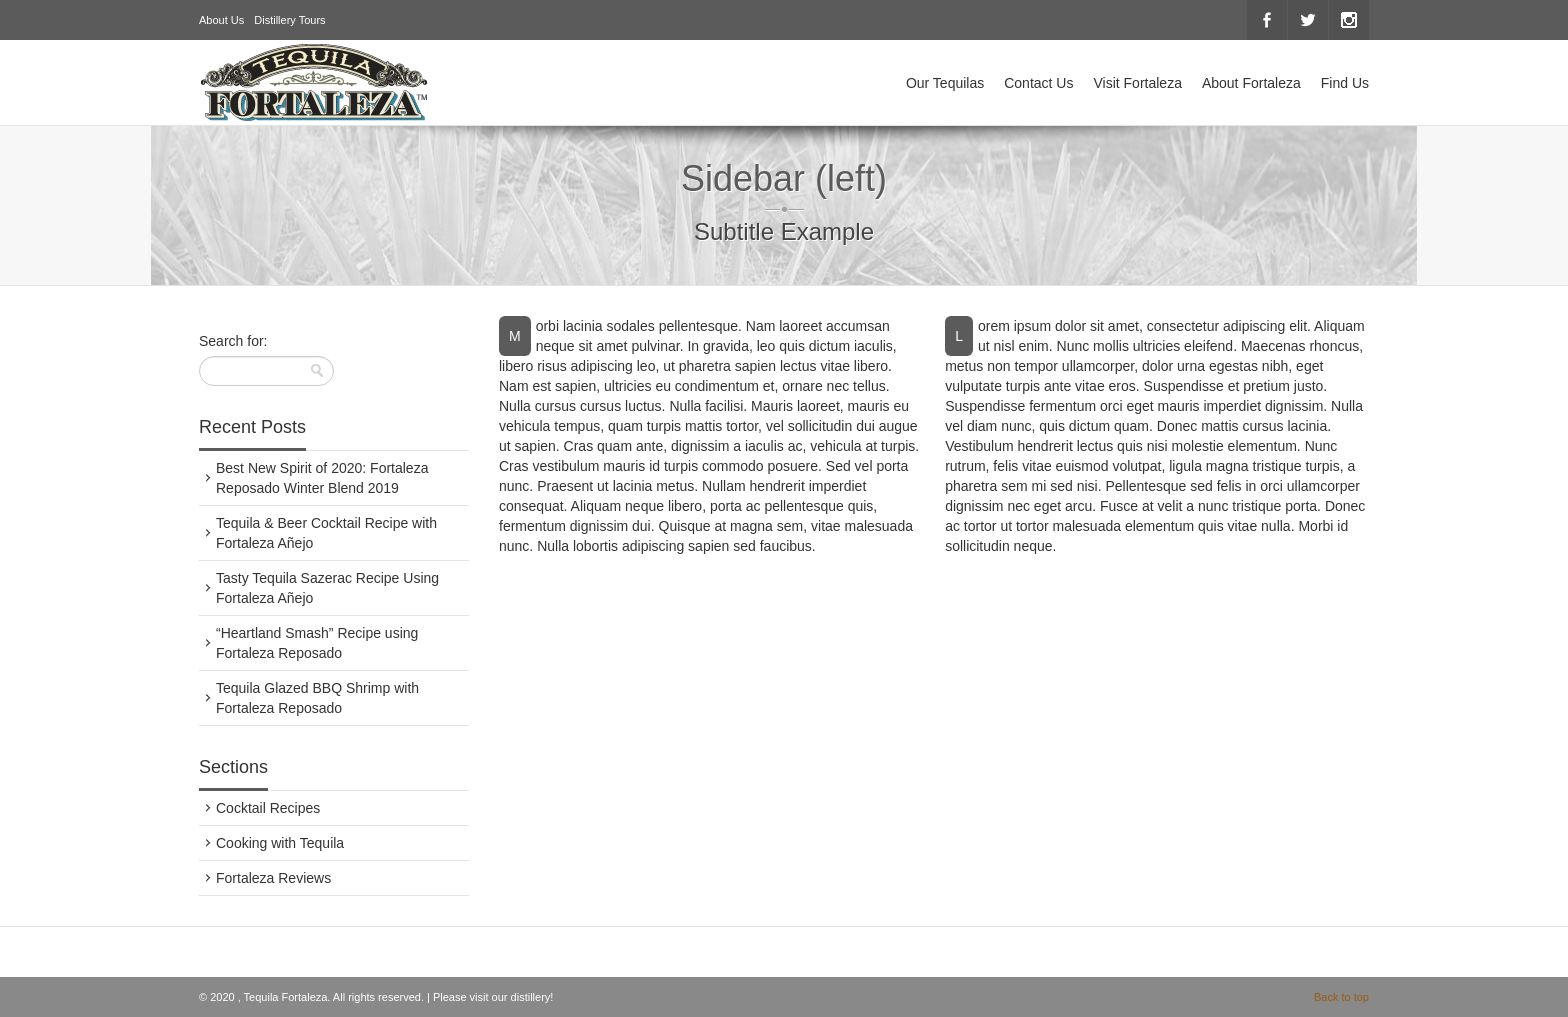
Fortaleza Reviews (273, 878)
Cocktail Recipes (268, 808)
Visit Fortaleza (1137, 83)
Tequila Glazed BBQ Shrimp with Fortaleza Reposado (317, 698)
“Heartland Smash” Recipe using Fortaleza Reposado (317, 643)
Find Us (1345, 83)
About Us (221, 20)
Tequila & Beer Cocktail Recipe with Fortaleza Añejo (326, 533)
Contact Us (1038, 83)
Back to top (1341, 997)
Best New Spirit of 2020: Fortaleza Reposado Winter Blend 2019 (322, 478)
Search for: (233, 341)
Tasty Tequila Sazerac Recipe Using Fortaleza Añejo (327, 588)
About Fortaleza (1251, 83)
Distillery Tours (289, 20)
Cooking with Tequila (280, 843)
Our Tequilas (945, 83)
